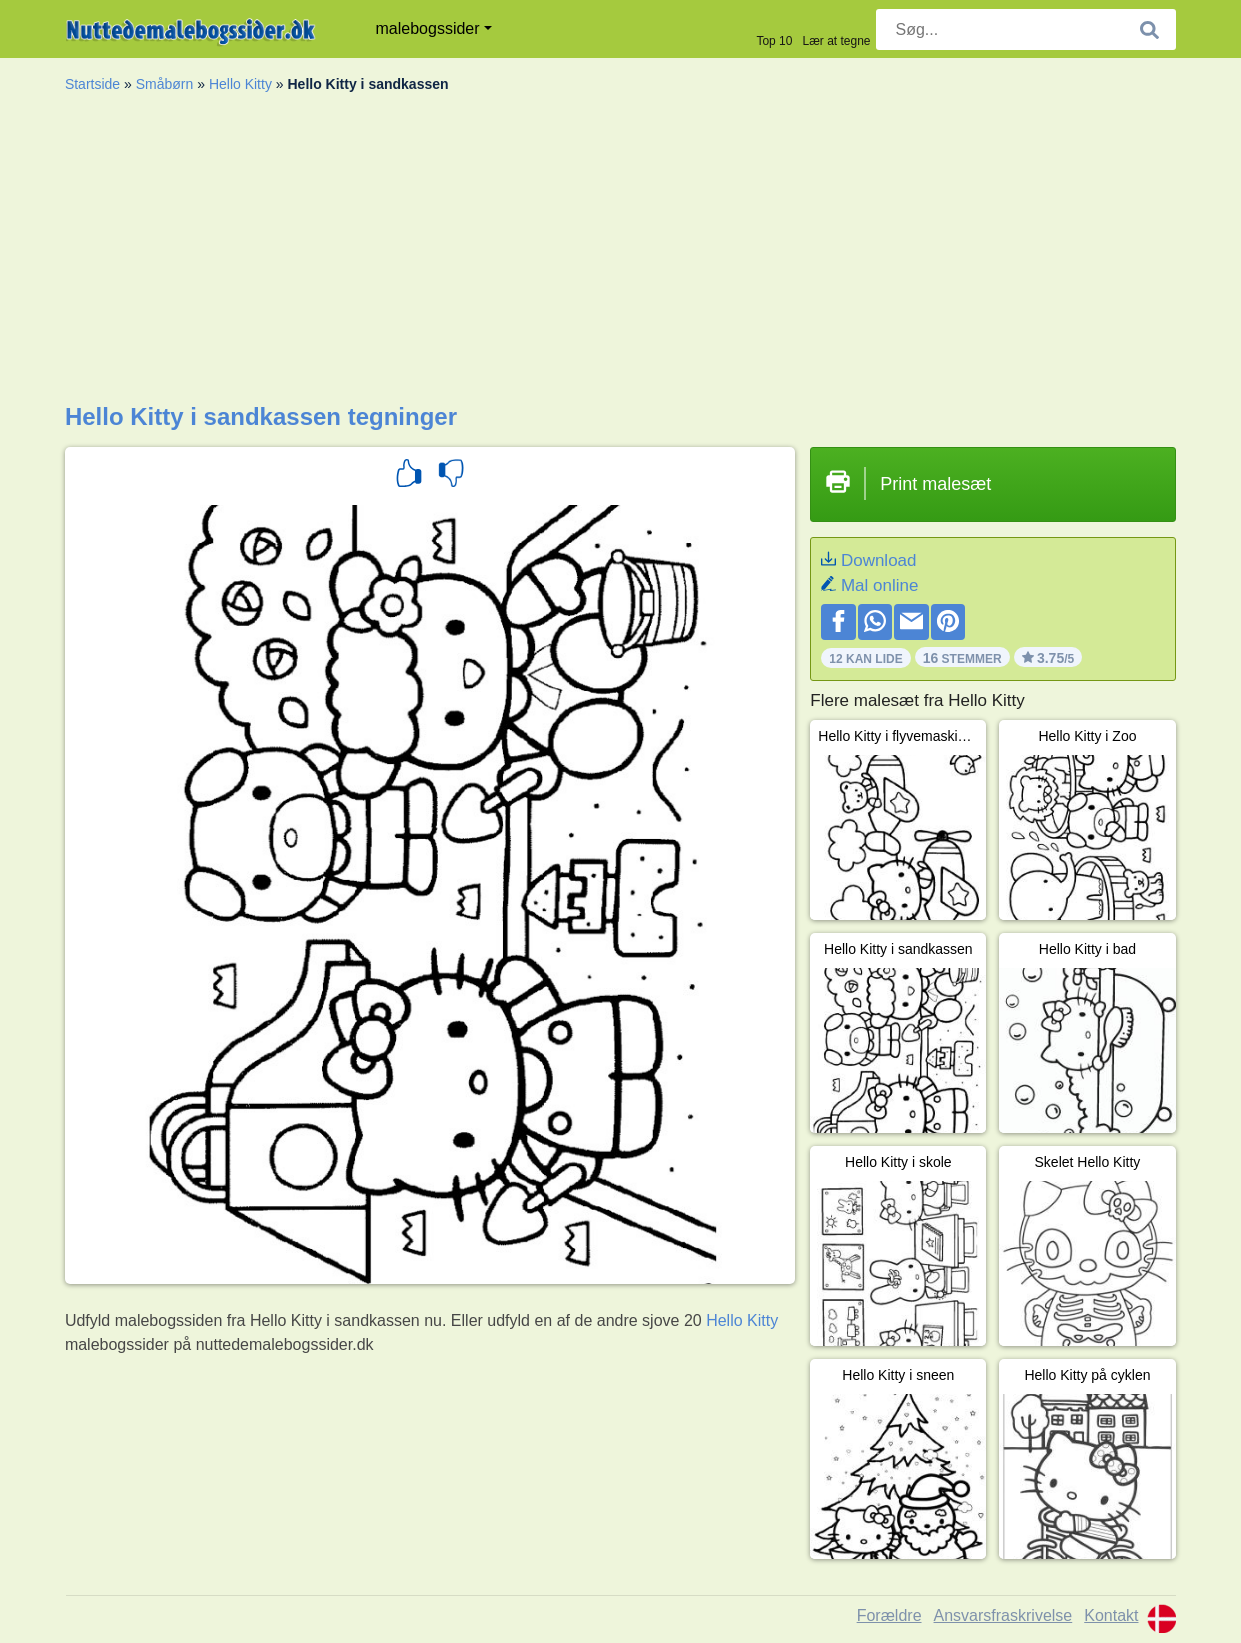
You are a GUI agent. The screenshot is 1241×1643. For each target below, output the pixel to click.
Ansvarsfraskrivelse (1003, 1615)
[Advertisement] (620, 253)
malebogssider (428, 28)
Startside (92, 84)
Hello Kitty (240, 84)
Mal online (880, 585)
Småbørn (165, 84)
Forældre (889, 1615)
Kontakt (1111, 1615)
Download (879, 560)
